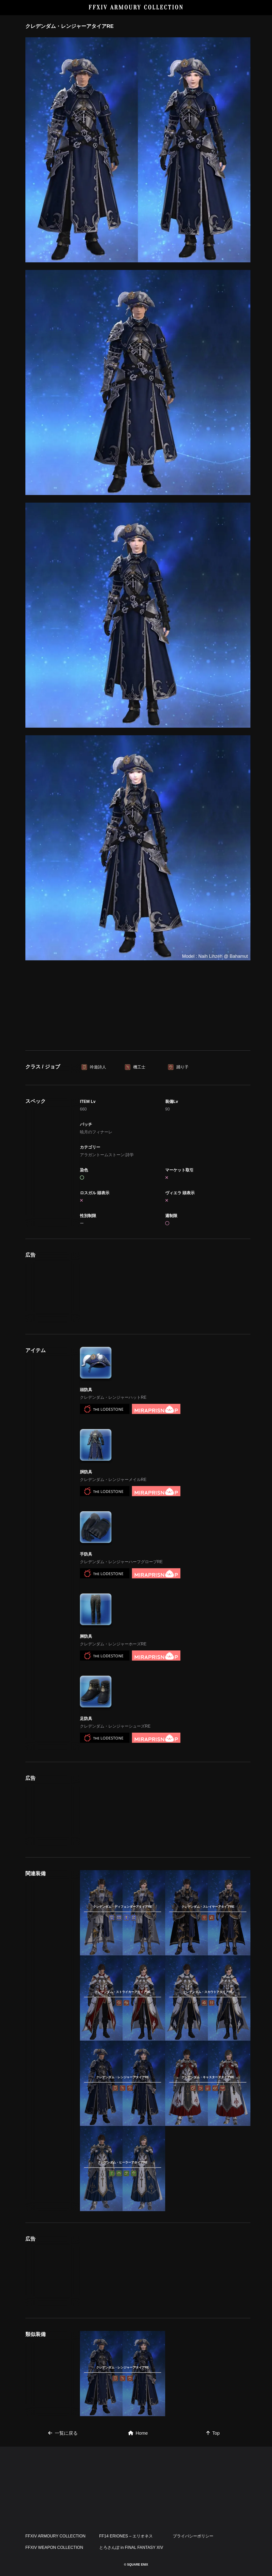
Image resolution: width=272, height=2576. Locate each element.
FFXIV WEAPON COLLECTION (54, 2547)
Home (138, 2433)
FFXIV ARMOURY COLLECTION (136, 7)
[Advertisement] (138, 1006)
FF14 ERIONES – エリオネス (126, 2536)
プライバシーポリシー (193, 2536)
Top (213, 2433)
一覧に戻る (63, 2433)
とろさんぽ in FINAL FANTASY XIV (131, 2547)
